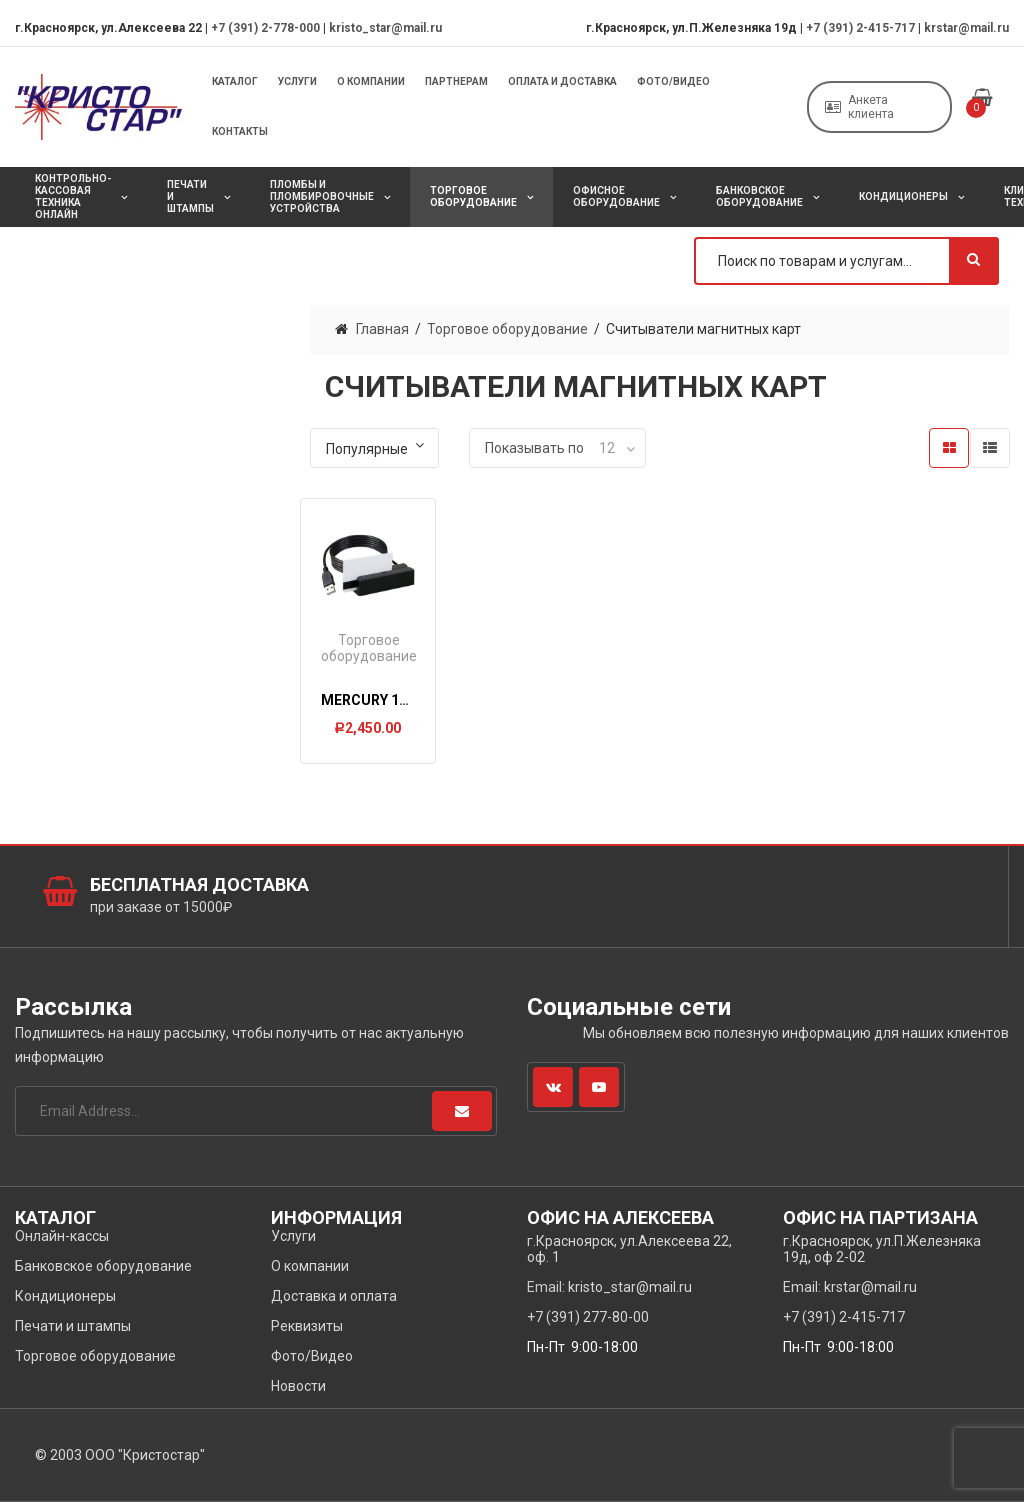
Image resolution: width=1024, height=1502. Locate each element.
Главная (382, 329)
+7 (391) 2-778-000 (265, 28)
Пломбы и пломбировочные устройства (322, 196)
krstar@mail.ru (966, 28)
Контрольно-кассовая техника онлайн (73, 196)
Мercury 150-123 (383, 700)
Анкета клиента (859, 107)
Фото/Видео (673, 81)
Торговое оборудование (473, 196)
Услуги (297, 81)
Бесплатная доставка (199, 884)
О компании (371, 81)
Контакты (240, 131)
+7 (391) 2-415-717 (860, 28)
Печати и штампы (190, 196)
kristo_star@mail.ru (385, 28)
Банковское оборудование (759, 196)
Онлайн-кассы (62, 1236)
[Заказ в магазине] (374, 448)
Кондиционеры (903, 196)
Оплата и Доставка (562, 81)
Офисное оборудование (616, 196)
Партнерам (456, 81)
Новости (298, 1386)
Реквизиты (307, 1326)
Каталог (235, 81)
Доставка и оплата (334, 1296)
